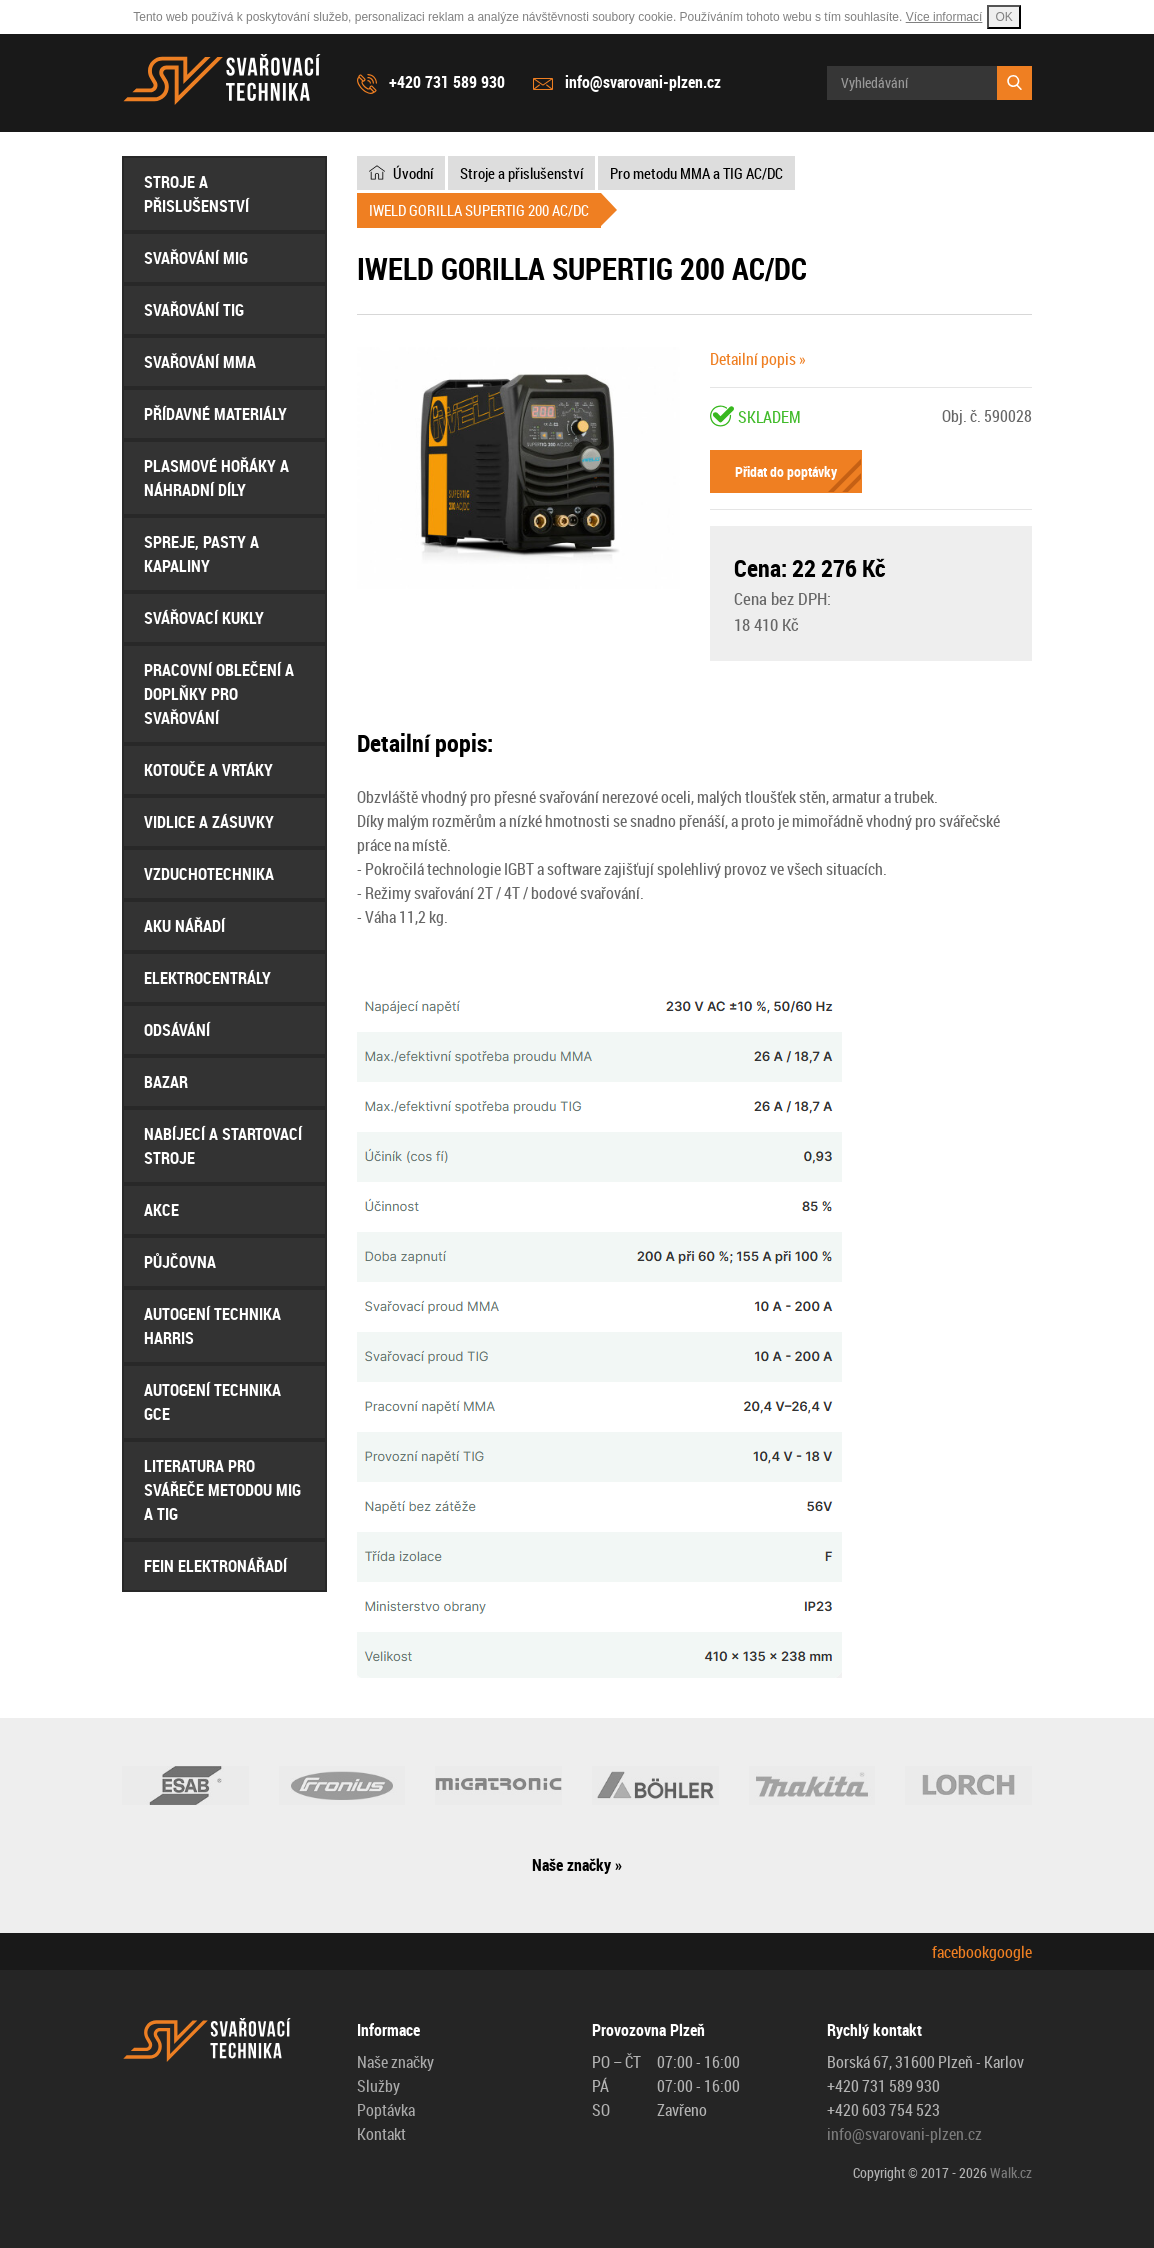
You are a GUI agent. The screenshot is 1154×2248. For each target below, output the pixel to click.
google (1010, 1952)
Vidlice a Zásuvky (209, 822)
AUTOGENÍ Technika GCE (212, 1402)
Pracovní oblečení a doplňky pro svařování (219, 694)
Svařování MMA (200, 362)
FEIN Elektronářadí (215, 1566)
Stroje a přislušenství (196, 194)
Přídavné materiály (215, 414)
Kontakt (381, 2134)
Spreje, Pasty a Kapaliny (201, 554)
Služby (378, 2086)
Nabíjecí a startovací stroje (223, 1146)
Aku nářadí (184, 926)
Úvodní (413, 173)
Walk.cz (1011, 2172)
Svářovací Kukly (204, 618)
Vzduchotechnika (209, 874)
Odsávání (177, 1030)
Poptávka (386, 2110)
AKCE (161, 1210)
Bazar (166, 1082)
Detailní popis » (758, 359)
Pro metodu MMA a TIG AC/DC (696, 173)
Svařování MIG (196, 258)
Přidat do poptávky (786, 471)
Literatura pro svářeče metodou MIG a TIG (222, 1490)
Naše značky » (577, 1865)
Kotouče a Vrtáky (208, 770)
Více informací (944, 17)
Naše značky (395, 2062)
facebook (960, 1952)
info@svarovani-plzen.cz (643, 82)
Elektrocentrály (207, 978)
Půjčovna (180, 1262)
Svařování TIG (194, 310)
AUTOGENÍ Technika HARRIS (212, 1326)
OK (1003, 17)
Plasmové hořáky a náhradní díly (216, 478)
